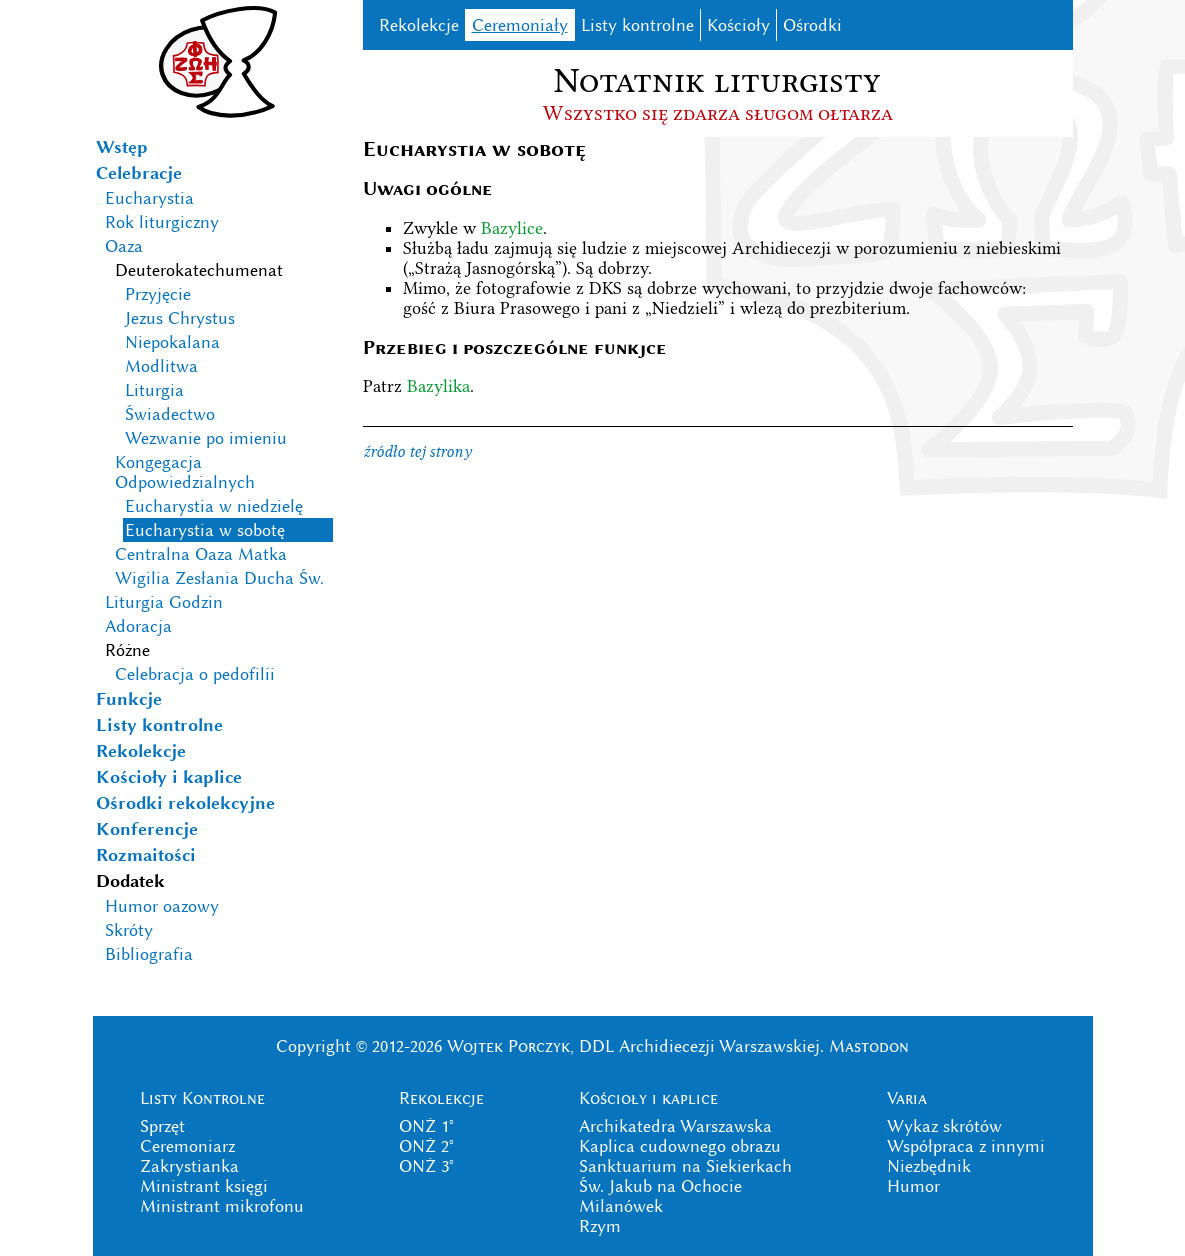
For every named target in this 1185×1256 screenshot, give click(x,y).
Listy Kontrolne (202, 1098)
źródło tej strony (417, 451)
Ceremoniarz (187, 1146)
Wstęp (122, 147)
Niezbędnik (929, 1166)
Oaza (124, 246)
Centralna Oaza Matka (201, 554)
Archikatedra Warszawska (675, 1126)
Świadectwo (170, 414)
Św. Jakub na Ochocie (660, 1186)
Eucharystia (149, 198)
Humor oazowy (162, 906)
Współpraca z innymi (966, 1146)
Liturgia (154, 390)
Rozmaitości (146, 855)
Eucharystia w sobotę (205, 530)
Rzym (600, 1226)
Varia (907, 1098)
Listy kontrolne (159, 725)
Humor (913, 1186)
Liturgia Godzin (164, 602)
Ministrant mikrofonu (222, 1206)
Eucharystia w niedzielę (214, 506)
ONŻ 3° (426, 1166)
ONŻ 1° (426, 1126)
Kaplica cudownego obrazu (680, 1146)
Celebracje (139, 173)
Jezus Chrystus (180, 318)
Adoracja (138, 626)
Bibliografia (149, 954)
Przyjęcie (158, 294)
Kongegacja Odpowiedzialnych (185, 472)
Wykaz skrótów (944, 1126)
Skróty (129, 930)
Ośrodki (812, 25)
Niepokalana (172, 342)
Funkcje (129, 699)
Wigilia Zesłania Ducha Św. (219, 578)
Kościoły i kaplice (169, 777)
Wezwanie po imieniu (206, 438)
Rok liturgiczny (162, 222)
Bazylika (438, 386)
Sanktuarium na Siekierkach (685, 1166)
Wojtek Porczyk (508, 1046)
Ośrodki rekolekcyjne (185, 803)
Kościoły (738, 25)
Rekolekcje (141, 751)
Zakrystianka (189, 1166)
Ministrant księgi (204, 1186)
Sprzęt (162, 1126)
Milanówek (621, 1206)
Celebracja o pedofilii (195, 674)
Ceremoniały (520, 25)
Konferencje (147, 829)
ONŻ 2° (426, 1146)
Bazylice (512, 228)
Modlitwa (161, 366)
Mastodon (869, 1046)
